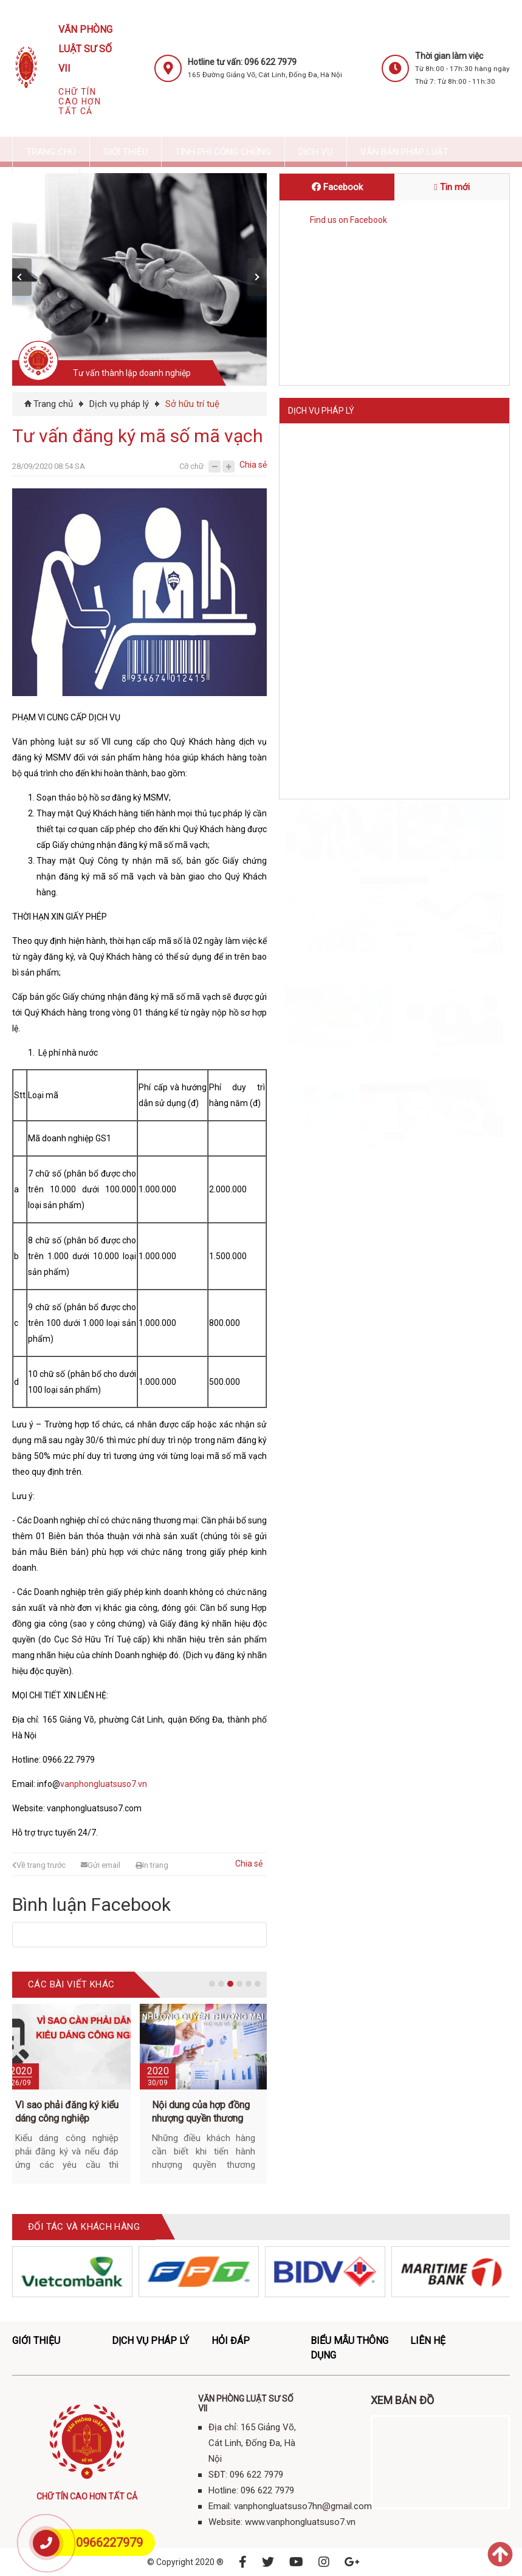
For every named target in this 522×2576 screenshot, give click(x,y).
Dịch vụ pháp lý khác (450, 774)
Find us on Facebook (348, 220)
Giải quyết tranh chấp (338, 774)
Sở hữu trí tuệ (192, 403)
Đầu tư (339, 589)
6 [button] (258, 1984)
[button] (22, 277)
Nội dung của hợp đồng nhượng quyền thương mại (201, 2118)
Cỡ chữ (191, 466)
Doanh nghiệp (338, 497)
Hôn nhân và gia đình (450, 681)
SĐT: (303, 895)
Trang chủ (53, 403)
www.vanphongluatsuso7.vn (383, 963)
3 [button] (230, 1984)
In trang (152, 1865)
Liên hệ (302, 818)
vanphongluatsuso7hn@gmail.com (386, 940)
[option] (142, 279)
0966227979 (109, 2542)
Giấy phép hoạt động (451, 589)
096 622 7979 (340, 895)
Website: (310, 963)
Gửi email (100, 1865)
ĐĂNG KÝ (394, 1189)
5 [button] (249, 1984)
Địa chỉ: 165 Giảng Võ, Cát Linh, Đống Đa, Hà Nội (383, 873)
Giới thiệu (36, 2340)
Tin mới (451, 187)
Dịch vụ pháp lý (119, 403)
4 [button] (239, 1984)
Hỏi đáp (230, 2340)
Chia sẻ (253, 465)
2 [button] (221, 1984)
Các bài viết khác (71, 1984)
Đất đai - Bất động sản (338, 681)
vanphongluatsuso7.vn (103, 1784)
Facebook (337, 187)
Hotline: (308, 918)
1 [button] (212, 1984)
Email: (305, 940)
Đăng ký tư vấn (321, 1029)
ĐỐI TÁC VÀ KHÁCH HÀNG (84, 2226)
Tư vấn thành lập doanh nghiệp (132, 373)
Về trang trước (39, 1865)
